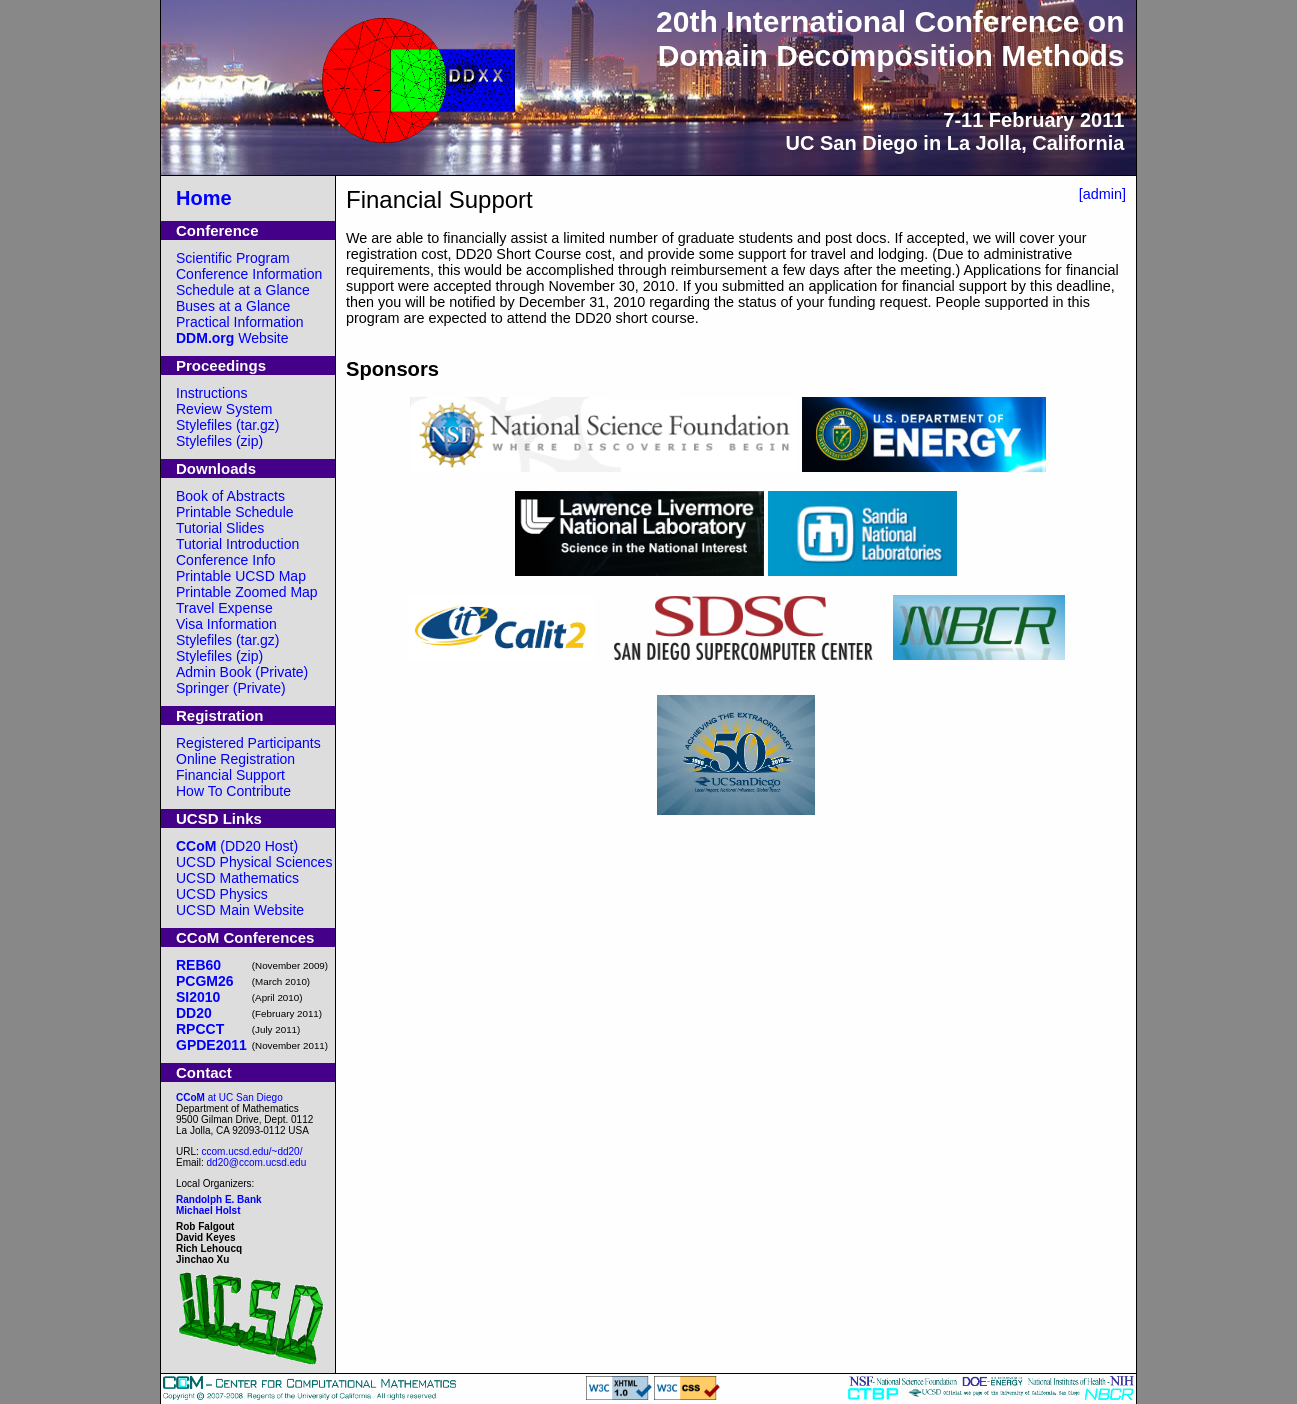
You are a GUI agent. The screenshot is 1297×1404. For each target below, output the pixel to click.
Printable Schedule (235, 512)
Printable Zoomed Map (247, 592)
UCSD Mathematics (237, 878)
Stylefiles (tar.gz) (227, 425)
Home (204, 198)
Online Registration (235, 759)
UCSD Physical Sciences (254, 862)
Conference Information (249, 274)
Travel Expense (224, 608)
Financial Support (230, 775)
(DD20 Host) (237, 846)
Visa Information (226, 624)
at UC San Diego (229, 1097)
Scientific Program (233, 258)
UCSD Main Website (240, 910)
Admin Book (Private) (242, 672)
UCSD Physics (222, 894)
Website (232, 338)
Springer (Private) (231, 688)
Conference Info (226, 560)
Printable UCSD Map (241, 576)
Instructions (212, 393)
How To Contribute (233, 791)
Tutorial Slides (220, 528)
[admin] (1102, 194)
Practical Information (240, 322)
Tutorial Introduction (237, 544)
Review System (224, 409)
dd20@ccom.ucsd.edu (257, 1162)
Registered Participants (248, 743)
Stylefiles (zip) (219, 441)
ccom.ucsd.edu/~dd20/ (252, 1151)
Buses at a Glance (233, 306)
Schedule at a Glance (243, 290)
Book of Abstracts (230, 496)
